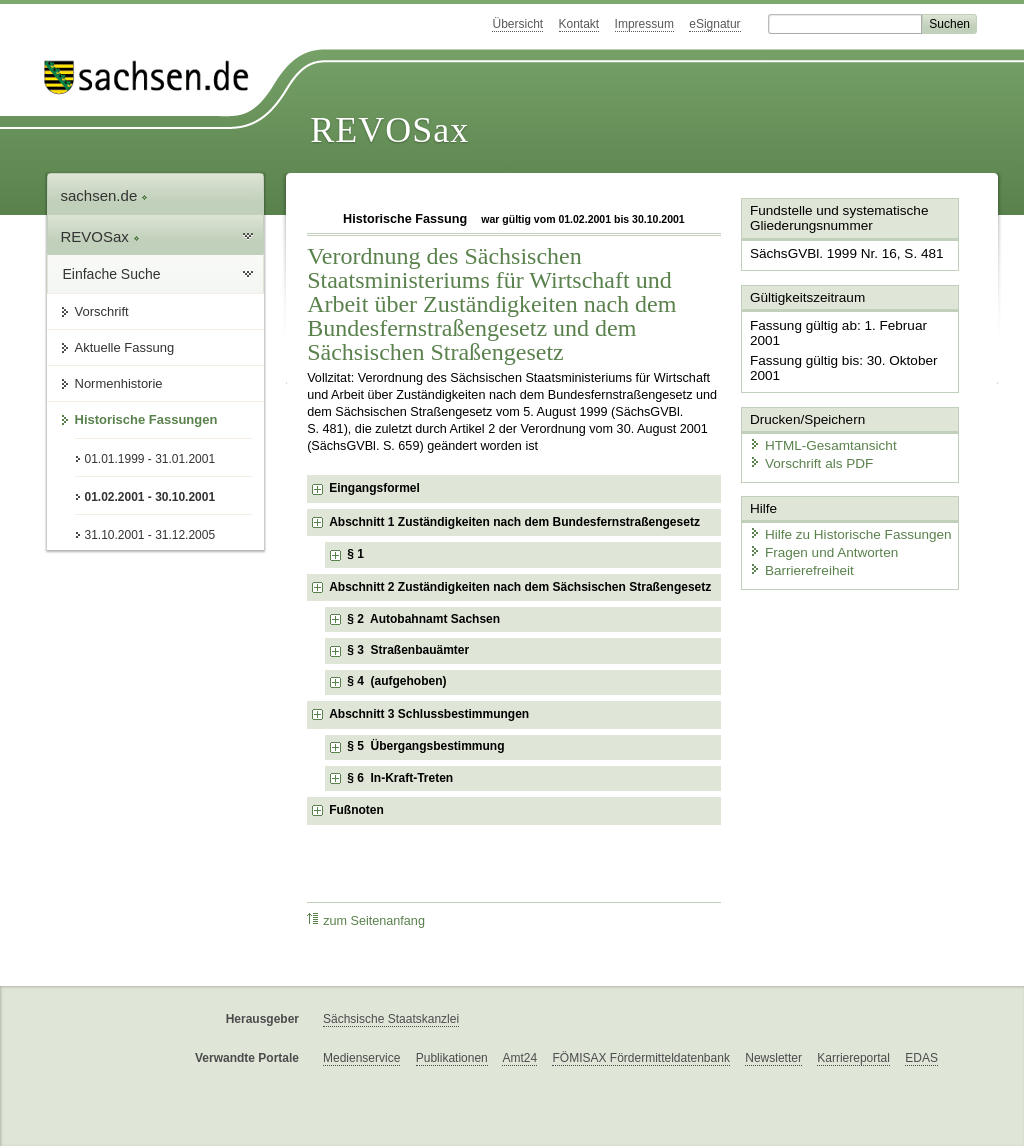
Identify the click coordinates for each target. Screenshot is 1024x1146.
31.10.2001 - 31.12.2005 (150, 535)
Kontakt (579, 24)
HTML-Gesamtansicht (818, 425)
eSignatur (714, 24)
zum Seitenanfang (366, 920)
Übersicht (517, 24)
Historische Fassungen (146, 419)
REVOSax (389, 130)
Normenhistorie (119, 383)
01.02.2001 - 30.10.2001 (150, 497)
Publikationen (452, 1058)
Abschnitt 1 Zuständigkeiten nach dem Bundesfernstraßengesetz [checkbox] (514, 522)
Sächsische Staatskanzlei (391, 1019)
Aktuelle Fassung (125, 347)
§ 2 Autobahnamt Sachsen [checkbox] (423, 619)
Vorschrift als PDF (807, 442)
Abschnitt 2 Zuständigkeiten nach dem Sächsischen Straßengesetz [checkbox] (520, 587)
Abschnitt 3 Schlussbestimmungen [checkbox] (429, 714)
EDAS (921, 1058)
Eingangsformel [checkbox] (374, 488)
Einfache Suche (112, 274)
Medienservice (361, 1058)
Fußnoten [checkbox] (356, 810)
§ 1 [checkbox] (357, 554)
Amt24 (519, 1058)
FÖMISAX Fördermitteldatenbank (640, 1058)
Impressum (644, 24)
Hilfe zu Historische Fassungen (844, 512)
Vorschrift (102, 311)
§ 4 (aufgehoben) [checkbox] (396, 681)
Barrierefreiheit (798, 547)
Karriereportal (853, 1058)
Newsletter (773, 1058)
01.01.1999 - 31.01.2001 (150, 459)
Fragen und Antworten (819, 529)
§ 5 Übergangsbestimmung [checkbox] (425, 746)
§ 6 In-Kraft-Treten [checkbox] (400, 778)
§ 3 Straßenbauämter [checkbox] (408, 650)
